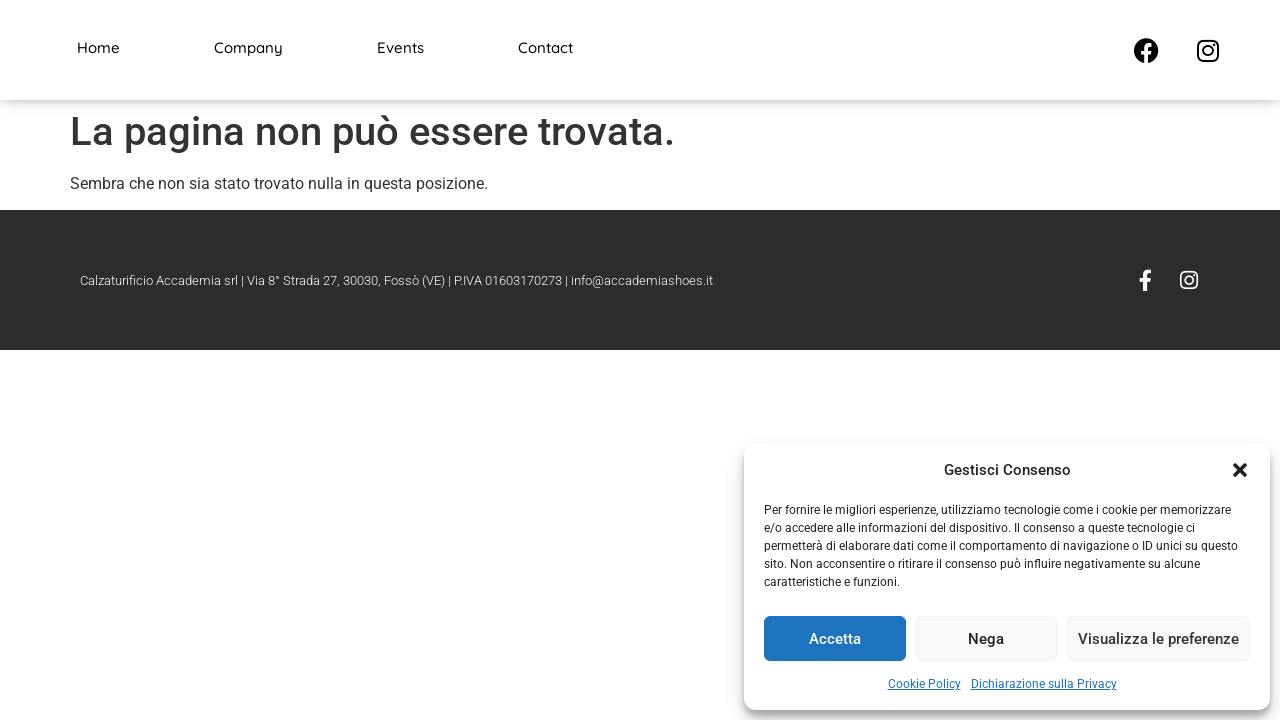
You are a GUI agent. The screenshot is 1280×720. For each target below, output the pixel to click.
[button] (1240, 470)
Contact (545, 47)
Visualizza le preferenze (1158, 639)
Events (400, 47)
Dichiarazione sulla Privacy (1044, 684)
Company (248, 47)
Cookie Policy (924, 684)
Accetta (835, 639)
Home (98, 47)
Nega (986, 639)
